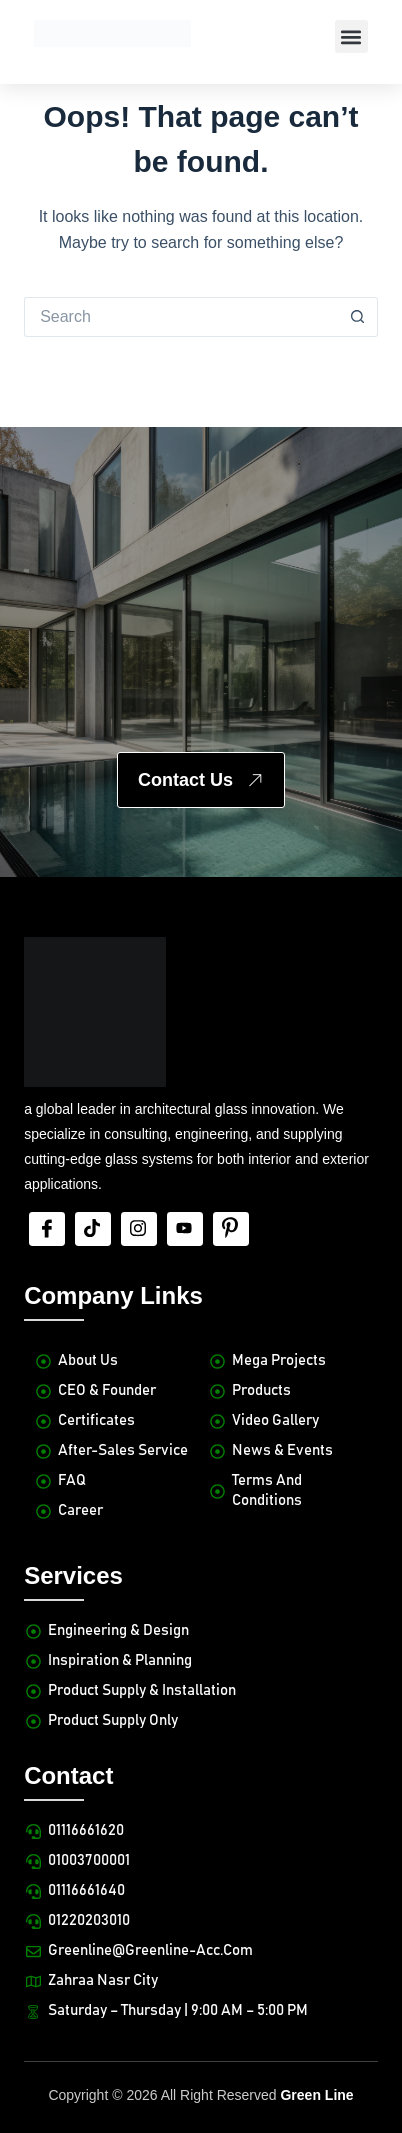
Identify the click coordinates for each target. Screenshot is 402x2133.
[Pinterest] (231, 1229)
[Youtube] (185, 1229)
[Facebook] (47, 1229)
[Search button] (358, 317)
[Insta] (139, 1229)
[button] (351, 36)
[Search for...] (181, 317)
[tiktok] (93, 1229)
